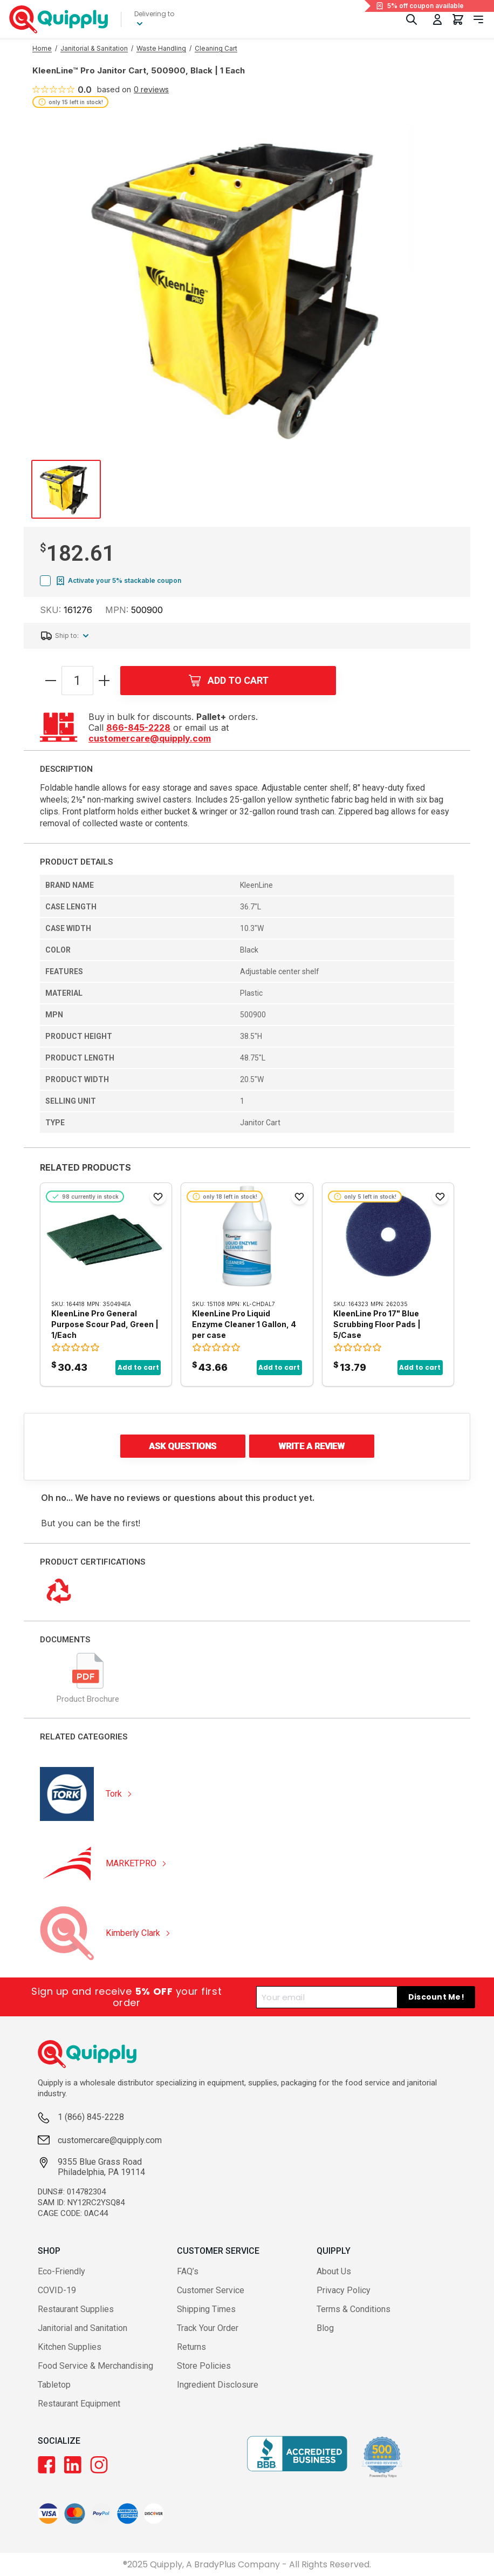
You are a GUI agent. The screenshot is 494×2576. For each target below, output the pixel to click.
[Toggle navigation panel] (478, 19)
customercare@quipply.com (149, 738)
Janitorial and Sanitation (82, 2328)
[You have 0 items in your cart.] (457, 19)
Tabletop (54, 2385)
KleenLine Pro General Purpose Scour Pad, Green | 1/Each (105, 1324)
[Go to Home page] (42, 48)
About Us (334, 2271)
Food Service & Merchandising (95, 2366)
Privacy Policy (343, 2290)
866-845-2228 (138, 727)
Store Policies (204, 2366)
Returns (191, 2347)
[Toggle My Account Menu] (437, 19)
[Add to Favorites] (158, 1196)
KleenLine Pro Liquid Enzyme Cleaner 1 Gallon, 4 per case (244, 1324)
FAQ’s (187, 2271)
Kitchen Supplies (69, 2347)
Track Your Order (207, 2328)
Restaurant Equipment (79, 2403)
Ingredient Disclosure (217, 2385)
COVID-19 (57, 2290)
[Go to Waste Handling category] (161, 48)
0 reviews (151, 89)
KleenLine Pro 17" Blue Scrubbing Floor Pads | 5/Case (377, 1324)
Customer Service (210, 2290)
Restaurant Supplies (76, 2309)
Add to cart (138, 1367)
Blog (325, 2328)
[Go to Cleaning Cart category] (216, 48)
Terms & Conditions (353, 2309)
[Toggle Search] (411, 19)
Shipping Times (206, 2309)
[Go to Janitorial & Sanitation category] (94, 48)
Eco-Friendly (61, 2271)
